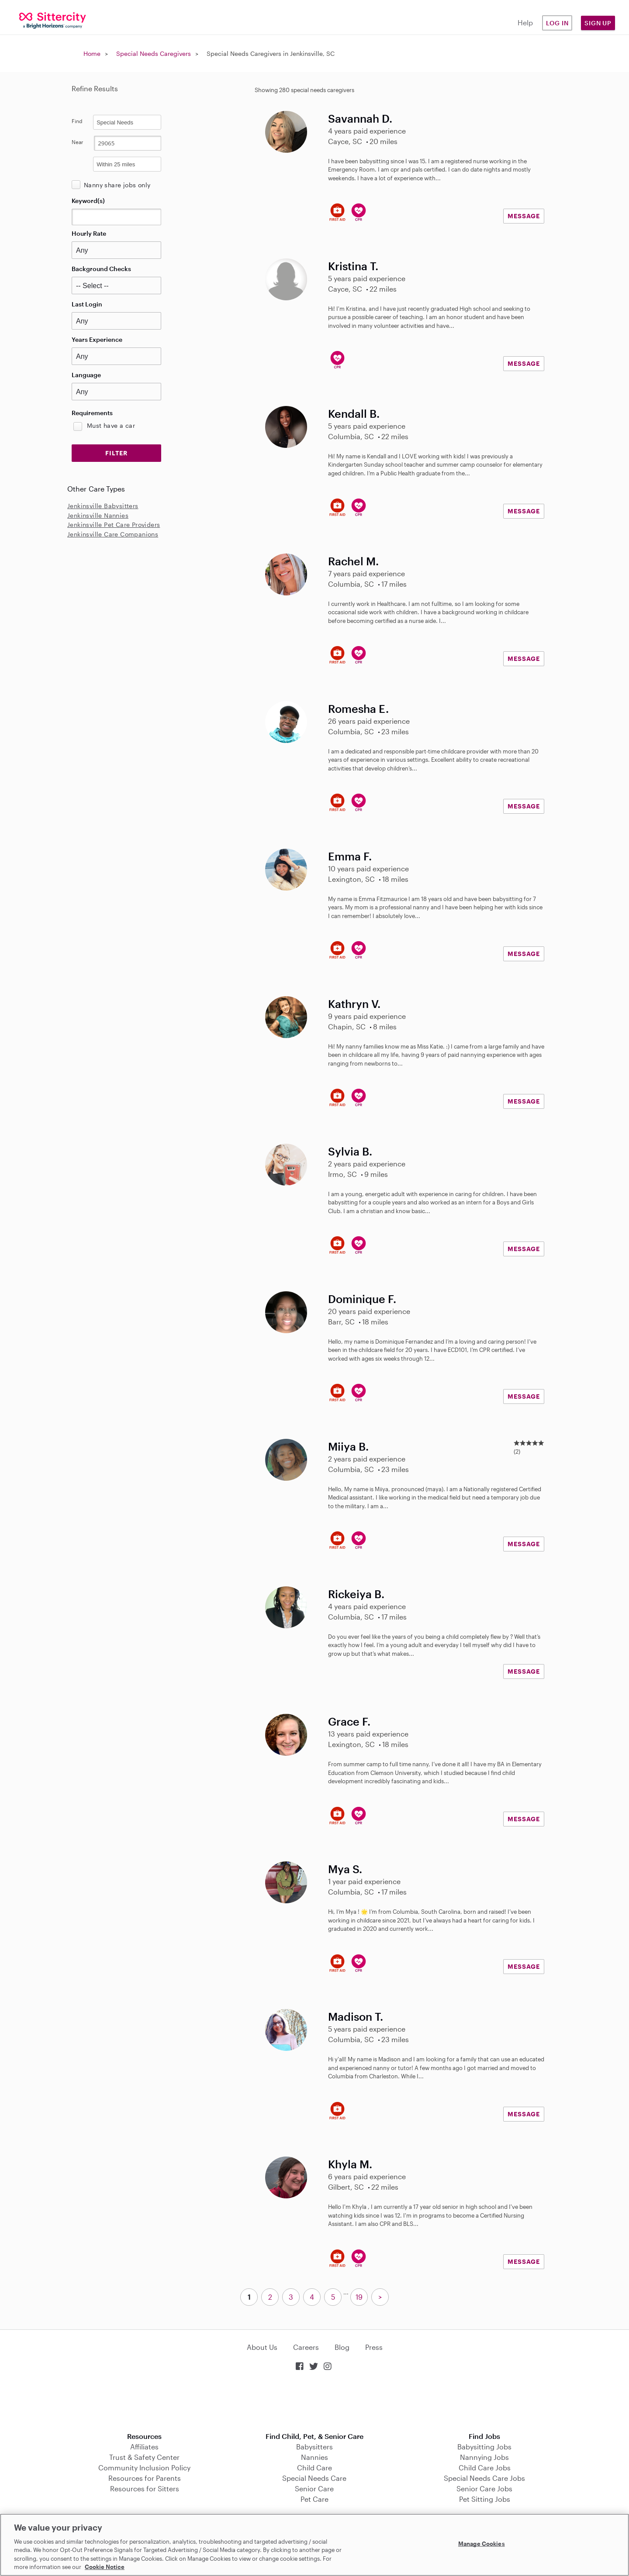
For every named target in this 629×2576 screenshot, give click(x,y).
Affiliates (144, 2446)
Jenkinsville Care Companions (112, 534)
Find (77, 121)
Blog (342, 2347)
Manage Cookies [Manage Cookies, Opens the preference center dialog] (481, 2543)
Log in (557, 23)
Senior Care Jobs (484, 2488)
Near (77, 142)
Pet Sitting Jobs (484, 2499)
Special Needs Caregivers (153, 53)
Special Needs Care (314, 2478)
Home (91, 53)
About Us (262, 2347)
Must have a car (111, 425)
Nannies (314, 2457)
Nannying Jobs (484, 2457)
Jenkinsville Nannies (97, 515)
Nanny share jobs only (117, 185)
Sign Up (598, 23)
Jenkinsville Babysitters (102, 505)
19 (359, 2297)
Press (374, 2347)
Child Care (314, 2467)
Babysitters (314, 2446)
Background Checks (101, 268)
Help (525, 22)
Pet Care (314, 2499)
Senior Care (314, 2488)
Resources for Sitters (144, 2488)
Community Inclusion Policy (144, 2467)
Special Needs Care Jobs (484, 2478)
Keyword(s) (88, 200)
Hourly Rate (89, 233)
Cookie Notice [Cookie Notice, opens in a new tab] (104, 2566)
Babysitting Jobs (484, 2446)
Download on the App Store (314, 2402)
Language (86, 374)
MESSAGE (524, 216)
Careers (306, 2347)
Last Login (87, 304)
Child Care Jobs (485, 2467)
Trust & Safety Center (144, 2457)
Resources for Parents (144, 2478)
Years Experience (97, 339)
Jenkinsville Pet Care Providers (113, 524)
